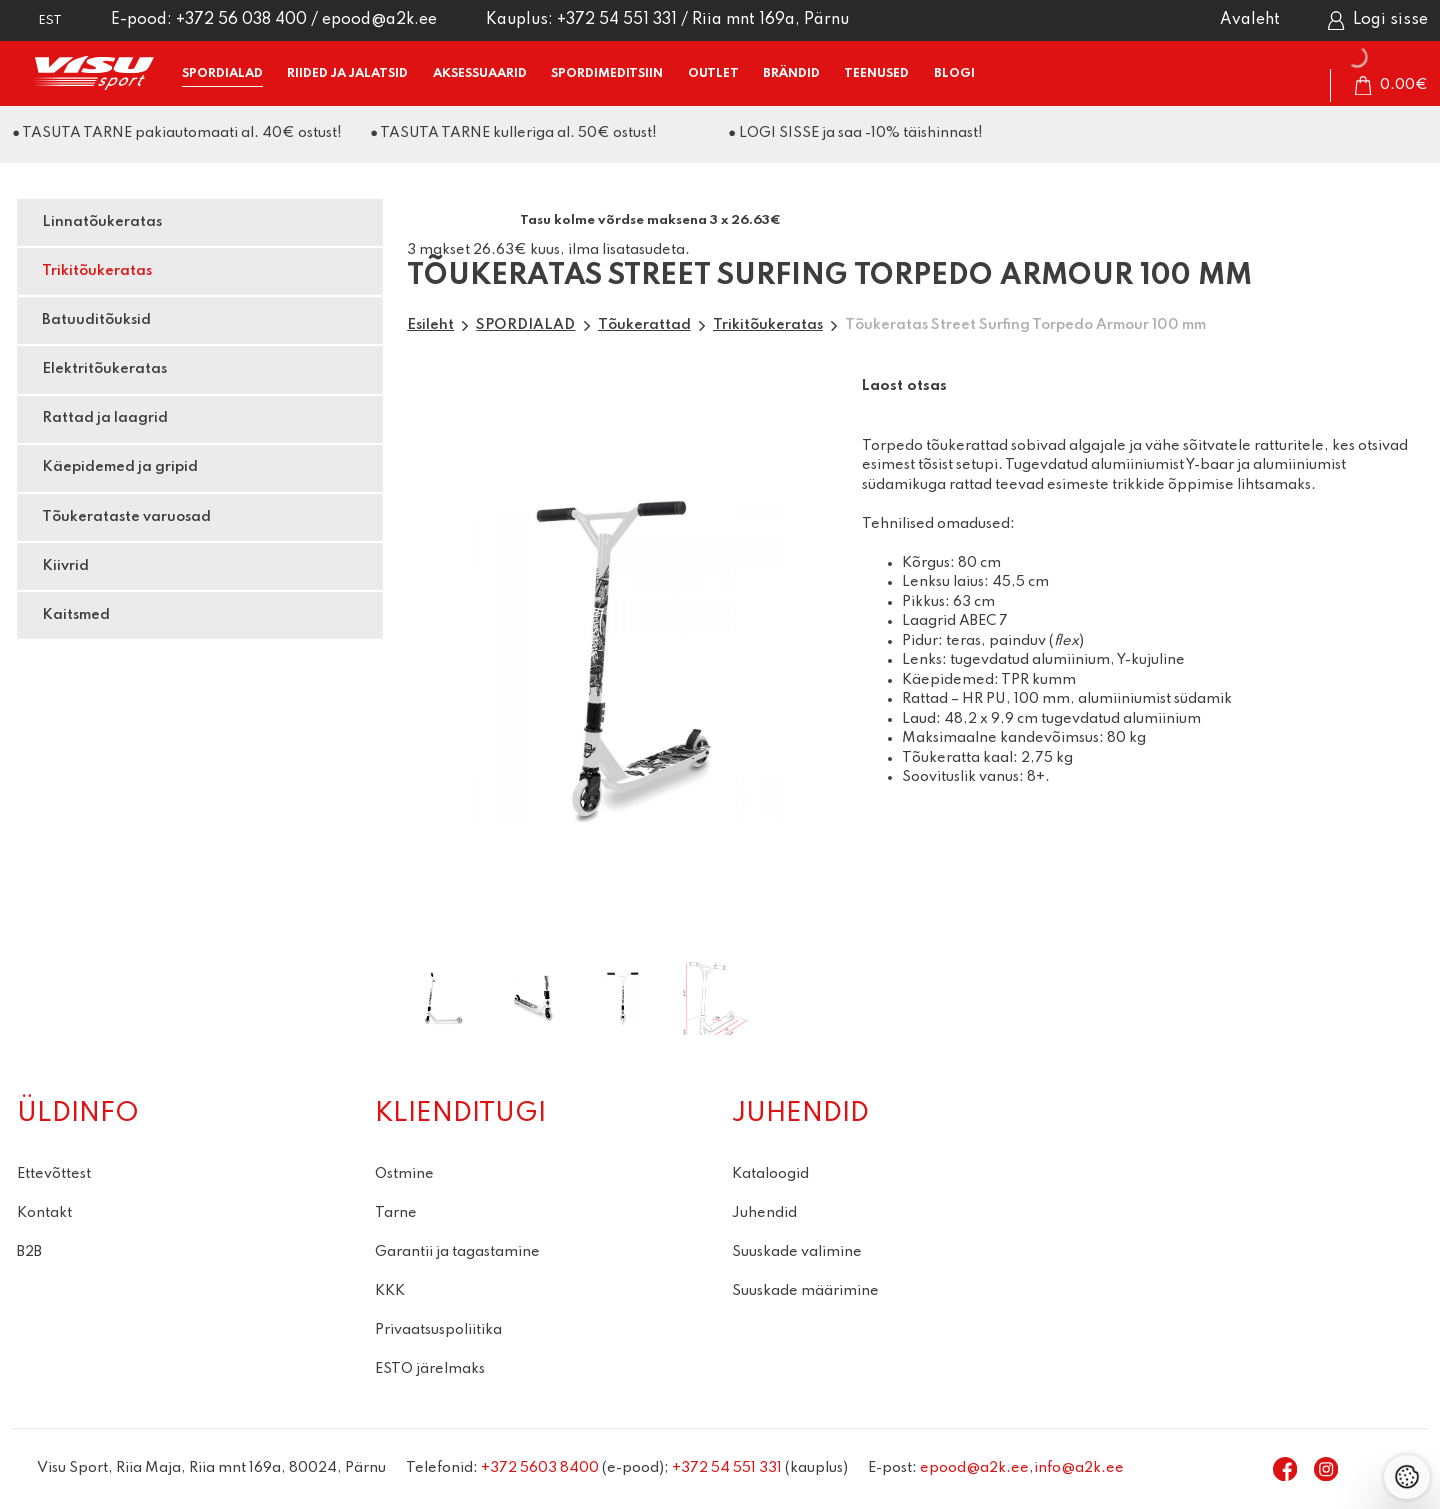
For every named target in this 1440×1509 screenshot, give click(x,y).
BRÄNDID (791, 73)
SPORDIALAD (222, 73)
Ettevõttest (54, 1174)
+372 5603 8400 (540, 1468)
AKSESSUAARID (480, 73)
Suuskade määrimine (805, 1291)
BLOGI (954, 73)
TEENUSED (876, 73)
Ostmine (404, 1174)
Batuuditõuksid (96, 320)
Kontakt (44, 1213)
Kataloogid (770, 1174)
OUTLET (713, 73)
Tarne (396, 1213)
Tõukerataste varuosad (126, 517)
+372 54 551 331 (617, 20)
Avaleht (1250, 20)
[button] (37, 20)
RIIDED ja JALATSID (347, 73)
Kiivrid (65, 566)
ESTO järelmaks (430, 1369)
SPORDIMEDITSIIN (607, 73)
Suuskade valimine (797, 1252)
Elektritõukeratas (104, 369)
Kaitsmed (76, 615)
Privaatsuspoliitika (438, 1330)
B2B (29, 1252)
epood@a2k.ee (379, 20)
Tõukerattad (644, 325)
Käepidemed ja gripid (120, 467)
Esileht (430, 325)
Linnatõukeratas (102, 222)
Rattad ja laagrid (105, 418)
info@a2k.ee (1079, 1468)
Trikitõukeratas (97, 271)
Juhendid (764, 1213)
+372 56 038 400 (241, 20)
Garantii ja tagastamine (457, 1252)
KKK (390, 1291)
